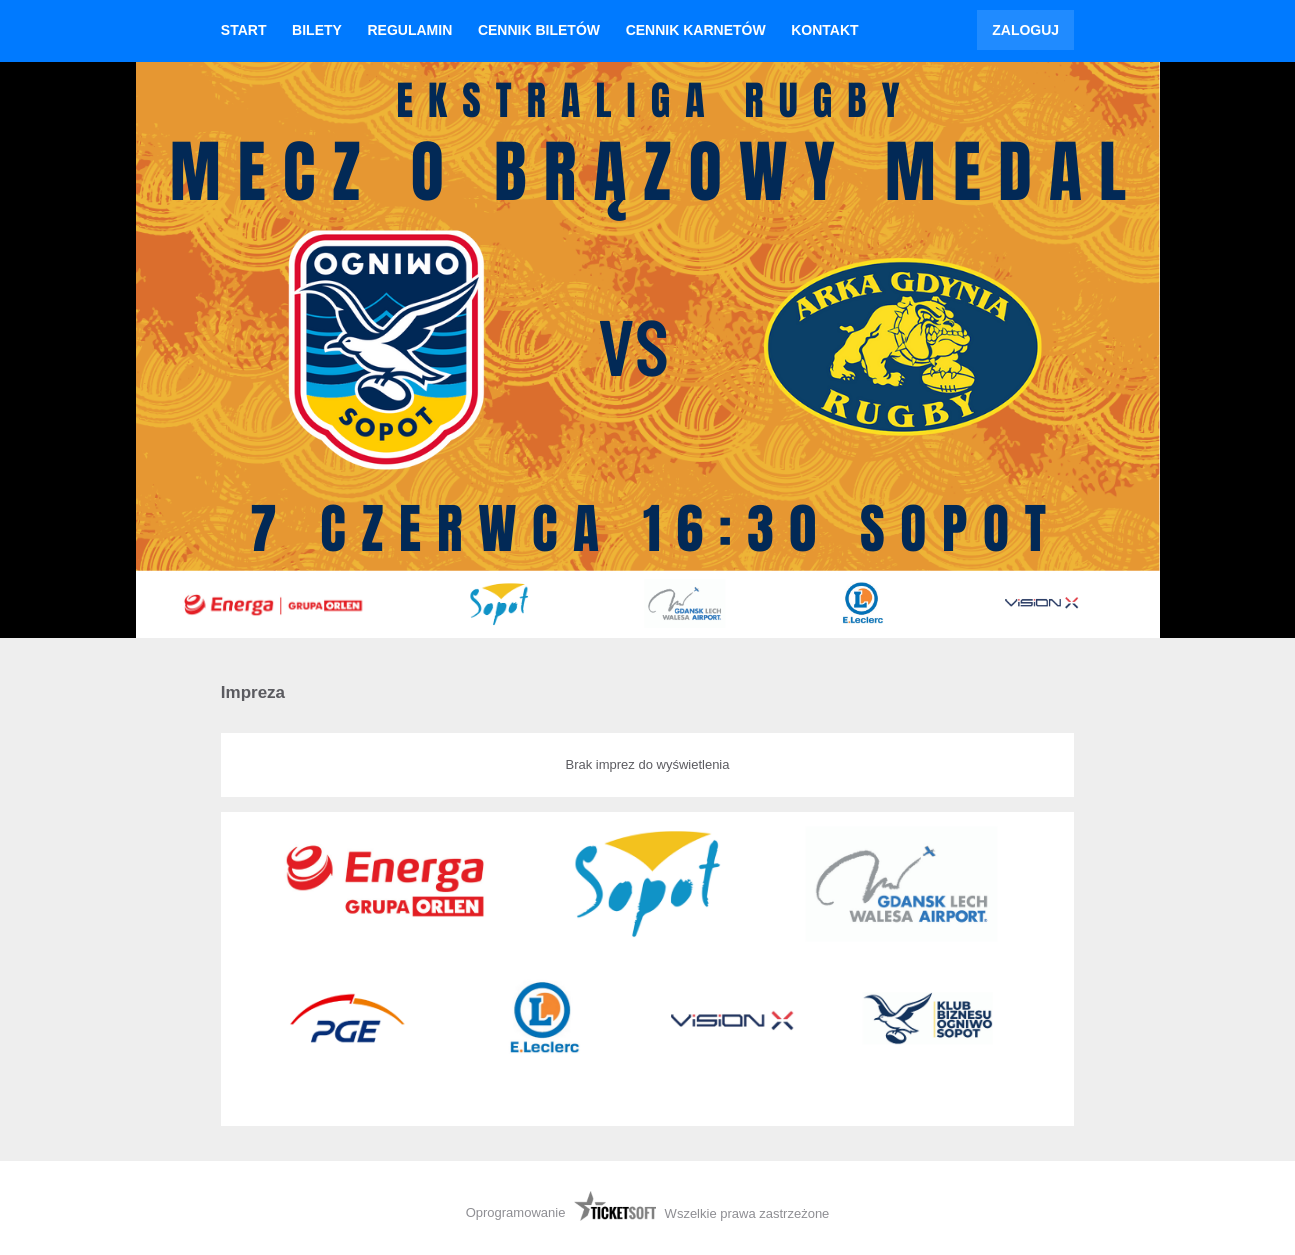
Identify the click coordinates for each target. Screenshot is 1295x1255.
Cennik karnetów (696, 30)
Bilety (317, 30)
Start (244, 30)
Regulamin (409, 30)
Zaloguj (1025, 30)
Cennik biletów (539, 30)
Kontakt (824, 30)
